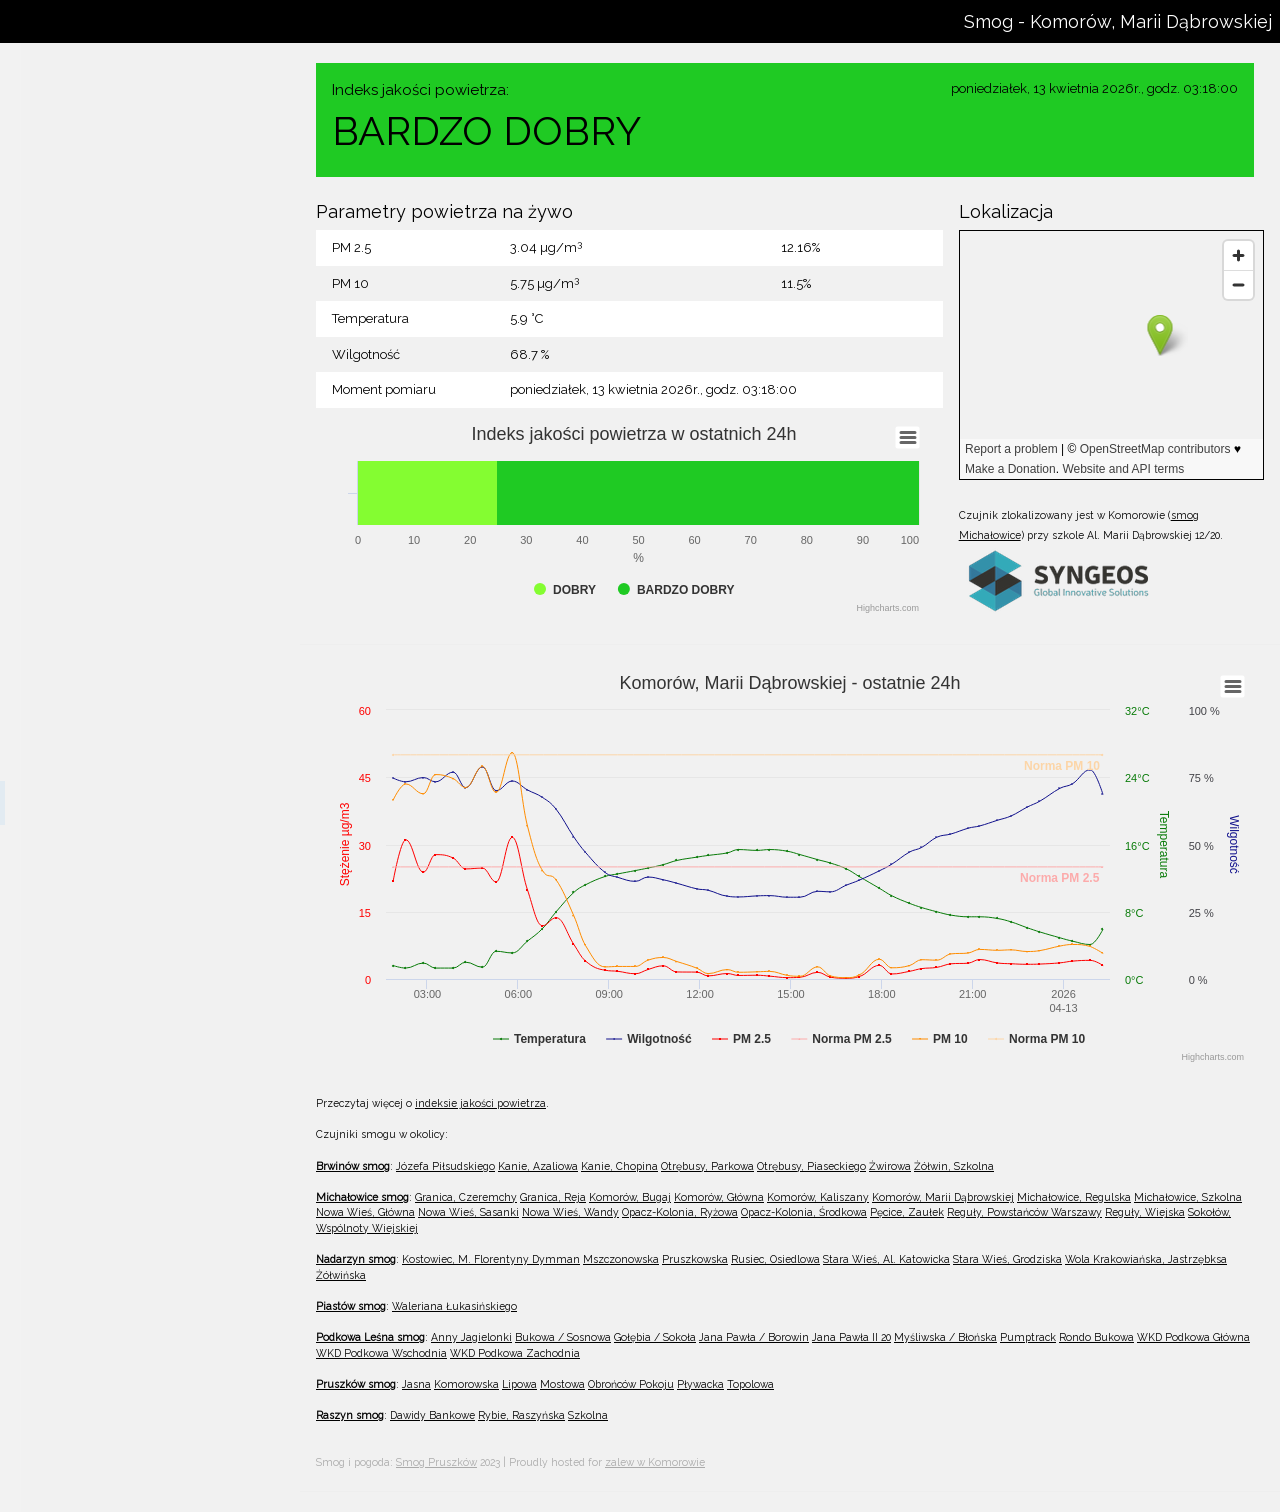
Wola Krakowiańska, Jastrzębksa (1146, 1259)
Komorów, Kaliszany (105, 759)
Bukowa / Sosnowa (563, 1337)
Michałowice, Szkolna (109, 891)
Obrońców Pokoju (631, 1384)
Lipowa (519, 1384)
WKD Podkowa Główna (1193, 1337)
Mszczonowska (90, 1398)
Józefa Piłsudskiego (103, 251)
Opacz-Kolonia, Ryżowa (115, 1067)
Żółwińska (341, 1275)
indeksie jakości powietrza (480, 1103)
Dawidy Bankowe (432, 1415)
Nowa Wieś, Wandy (103, 1023)
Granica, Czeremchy (105, 583)
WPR (124, 92)
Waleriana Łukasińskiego (454, 1306)
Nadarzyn (51, 1320)
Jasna (416, 1384)
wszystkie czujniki (98, 145)
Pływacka (700, 1384)
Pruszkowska (84, 1442)
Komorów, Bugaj (94, 671)
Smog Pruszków (436, 1462)
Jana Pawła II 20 (851, 1337)
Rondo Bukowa (1096, 1337)
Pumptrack (1028, 1337)
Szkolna (588, 1415)
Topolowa (750, 1384)
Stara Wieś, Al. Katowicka (886, 1259)
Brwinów (49, 217)
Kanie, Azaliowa (92, 295)
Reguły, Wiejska (92, 1243)
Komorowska (466, 1384)
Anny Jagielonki (471, 1337)
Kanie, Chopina (89, 339)
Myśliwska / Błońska (945, 1337)
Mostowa (562, 1384)
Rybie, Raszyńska (521, 1415)
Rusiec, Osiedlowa (99, 1486)
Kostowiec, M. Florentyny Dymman (149, 1354)
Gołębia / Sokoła (655, 1337)
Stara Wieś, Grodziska (1007, 1259)
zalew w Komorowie (655, 1462)
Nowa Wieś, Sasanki (105, 979)
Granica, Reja (84, 627)
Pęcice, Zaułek (89, 1155)
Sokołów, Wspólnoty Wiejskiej (133, 1287)
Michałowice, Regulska (113, 847)
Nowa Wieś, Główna (105, 935)
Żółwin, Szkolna (92, 515)
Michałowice (59, 548)
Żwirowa (71, 471)
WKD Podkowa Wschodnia (381, 1353)
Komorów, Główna (99, 715)
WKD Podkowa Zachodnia (515, 1353)
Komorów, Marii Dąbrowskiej (129, 803)
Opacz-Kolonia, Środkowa (122, 1111)
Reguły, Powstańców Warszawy (140, 1199)
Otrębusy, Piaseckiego (110, 427)
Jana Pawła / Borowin (754, 1337)
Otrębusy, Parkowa (101, 383)
